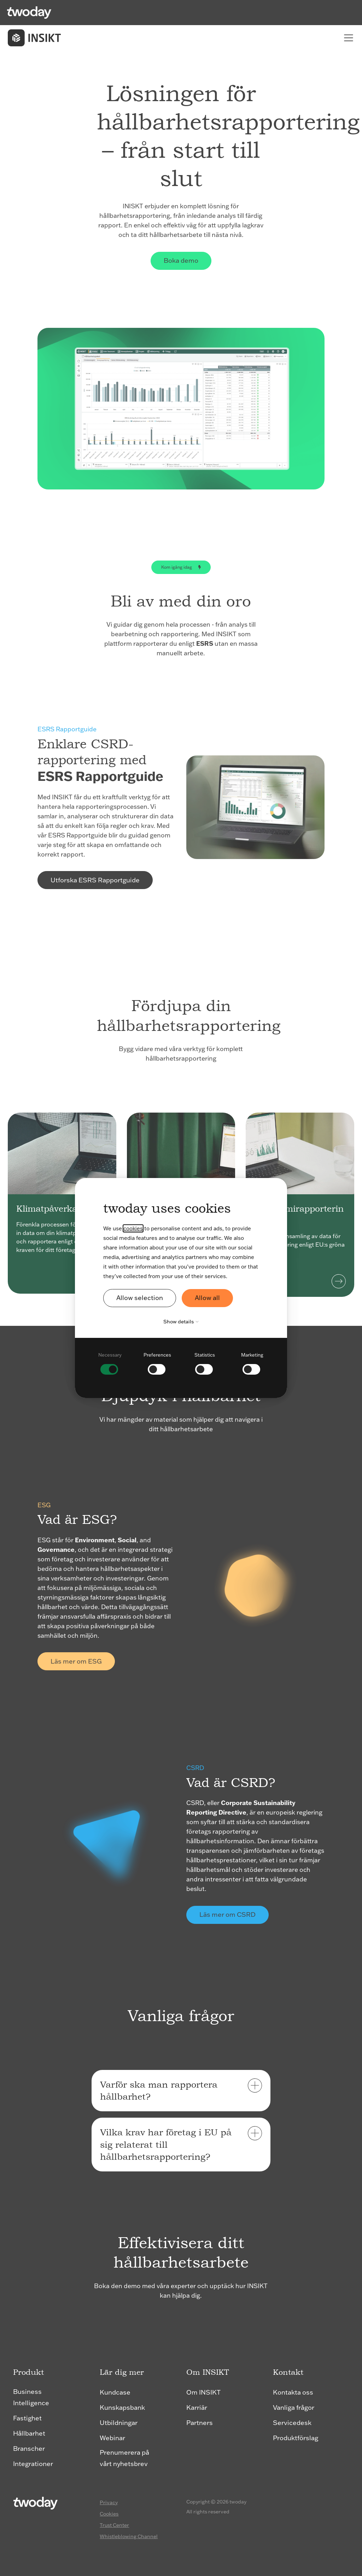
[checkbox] (110, 1362)
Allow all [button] (207, 1298)
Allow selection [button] (139, 1298)
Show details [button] (182, 1321)
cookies (133, 1228)
